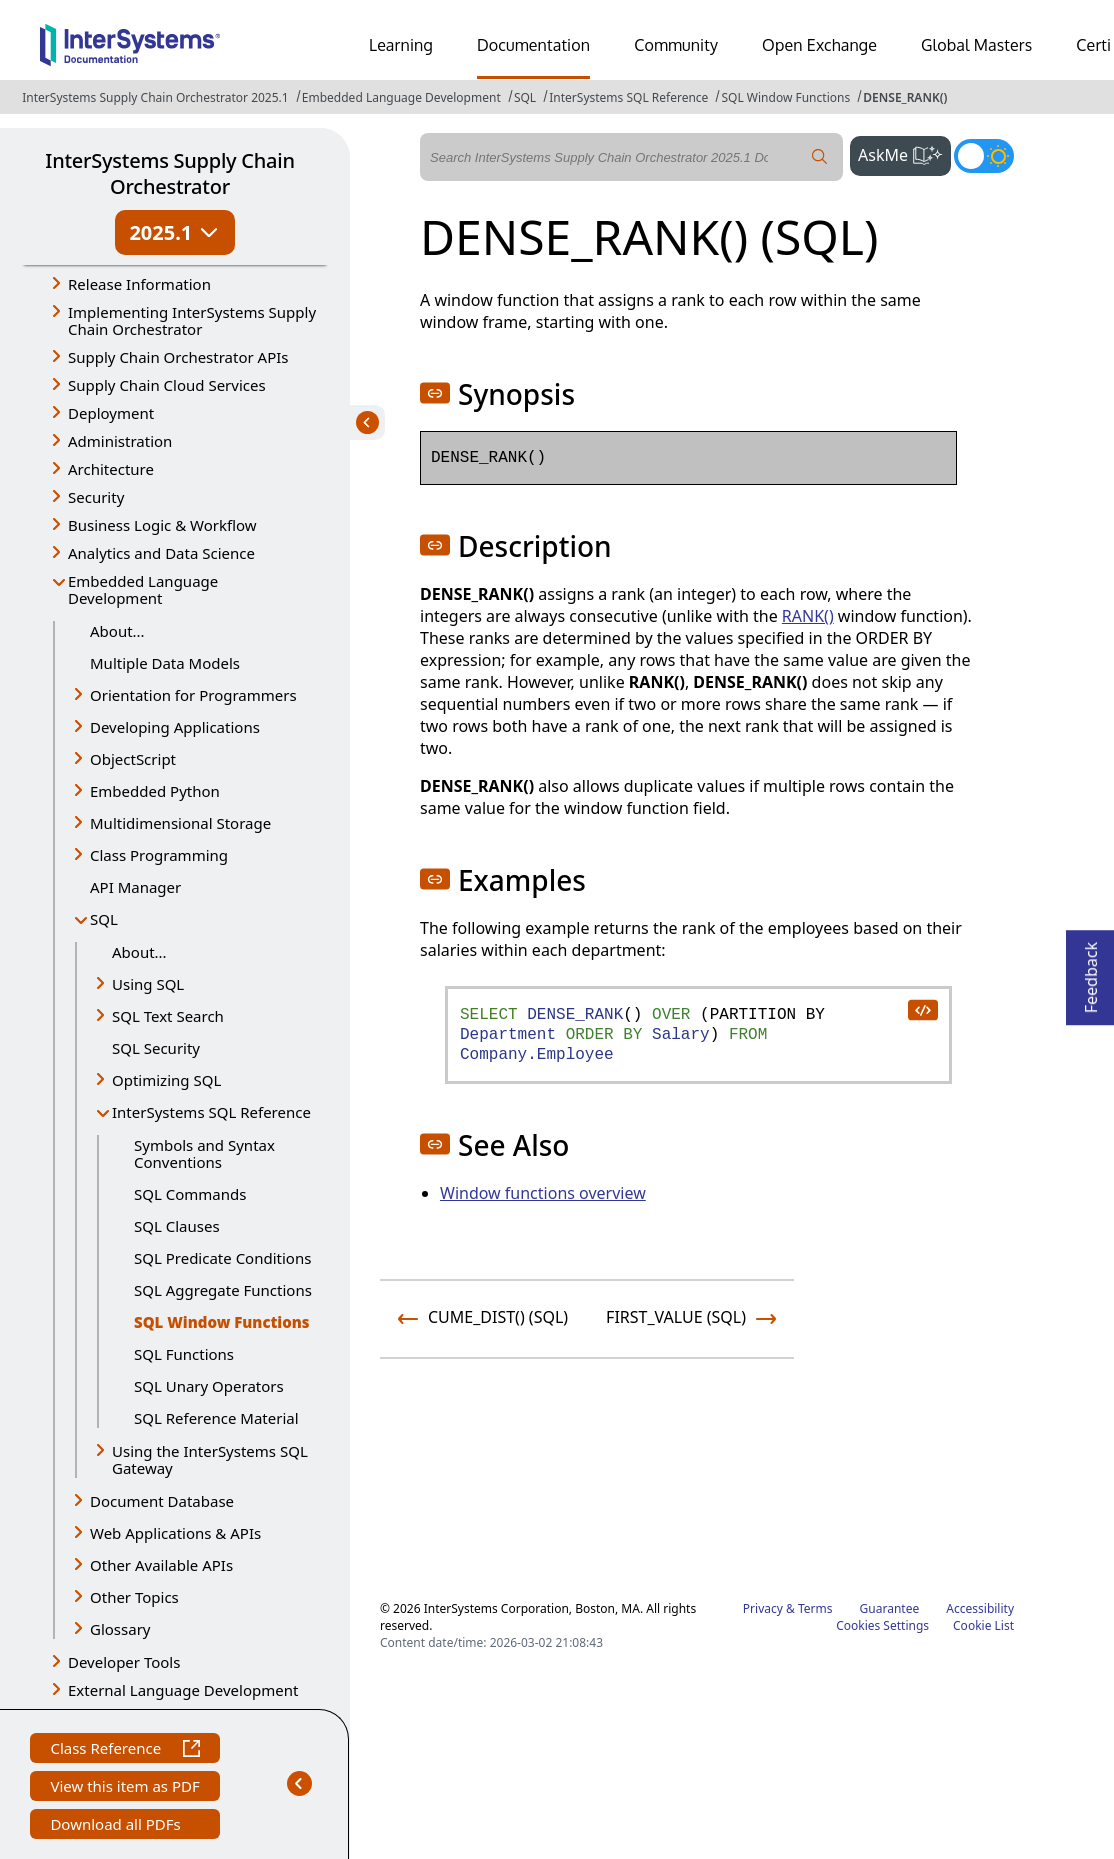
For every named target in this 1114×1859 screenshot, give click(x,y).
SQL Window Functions (785, 97)
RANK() (808, 616)
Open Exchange (819, 45)
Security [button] (96, 497)
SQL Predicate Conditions (222, 1258)
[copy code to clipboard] (922, 1009)
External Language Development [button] (183, 1690)
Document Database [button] (162, 1501)
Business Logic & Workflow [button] (162, 525)
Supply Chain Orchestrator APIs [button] (178, 357)
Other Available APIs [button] (161, 1565)
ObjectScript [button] (133, 759)
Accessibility (980, 1608)
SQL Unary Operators (209, 1386)
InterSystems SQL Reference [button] (211, 1112)
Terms (815, 1608)
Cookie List (983, 1625)
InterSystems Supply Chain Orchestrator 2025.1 (155, 97)
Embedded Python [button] (155, 791)
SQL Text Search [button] (168, 1016)
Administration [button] (120, 441)
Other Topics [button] (134, 1597)
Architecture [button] (111, 469)
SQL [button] (104, 919)
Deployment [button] (111, 413)
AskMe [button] (904, 153)
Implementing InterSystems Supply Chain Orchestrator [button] (192, 320)
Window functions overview (543, 1193)
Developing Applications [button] (175, 727)
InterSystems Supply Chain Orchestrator (169, 173)
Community (676, 45)
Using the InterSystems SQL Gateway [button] (210, 1459)
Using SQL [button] (148, 984)
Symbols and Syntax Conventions (204, 1153)
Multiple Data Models (165, 663)
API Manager (135, 887)
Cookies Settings (882, 1626)
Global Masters (976, 45)
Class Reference (124, 1750)
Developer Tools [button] (124, 1662)
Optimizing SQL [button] (166, 1080)
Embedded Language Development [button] (143, 589)
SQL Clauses (177, 1226)
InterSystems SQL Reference (628, 97)
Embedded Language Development (401, 97)
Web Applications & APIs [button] (175, 1533)
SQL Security (156, 1048)
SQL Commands (190, 1194)
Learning (401, 45)
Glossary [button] (120, 1629)
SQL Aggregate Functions (223, 1290)
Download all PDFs (117, 1826)
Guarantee (890, 1608)
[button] (435, 393)
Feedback (1091, 971)
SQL (525, 97)
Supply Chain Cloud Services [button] (167, 385)
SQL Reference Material (216, 1418)
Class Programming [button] (159, 855)
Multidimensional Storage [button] (180, 823)
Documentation (533, 45)
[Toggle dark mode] (984, 156)
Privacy (763, 1608)
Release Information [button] (139, 284)
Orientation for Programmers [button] (193, 695)
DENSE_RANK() (905, 97)
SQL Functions (184, 1354)
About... (117, 631)
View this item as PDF (124, 1788)
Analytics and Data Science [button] (161, 553)
